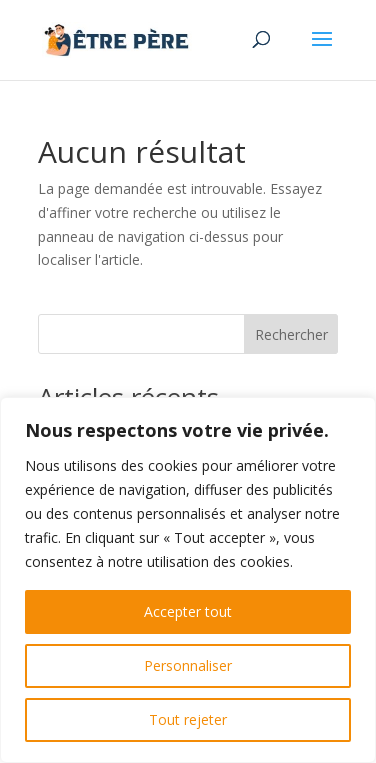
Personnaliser (188, 665)
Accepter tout (188, 611)
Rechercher (291, 334)
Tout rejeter (188, 719)
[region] (188, 580)
